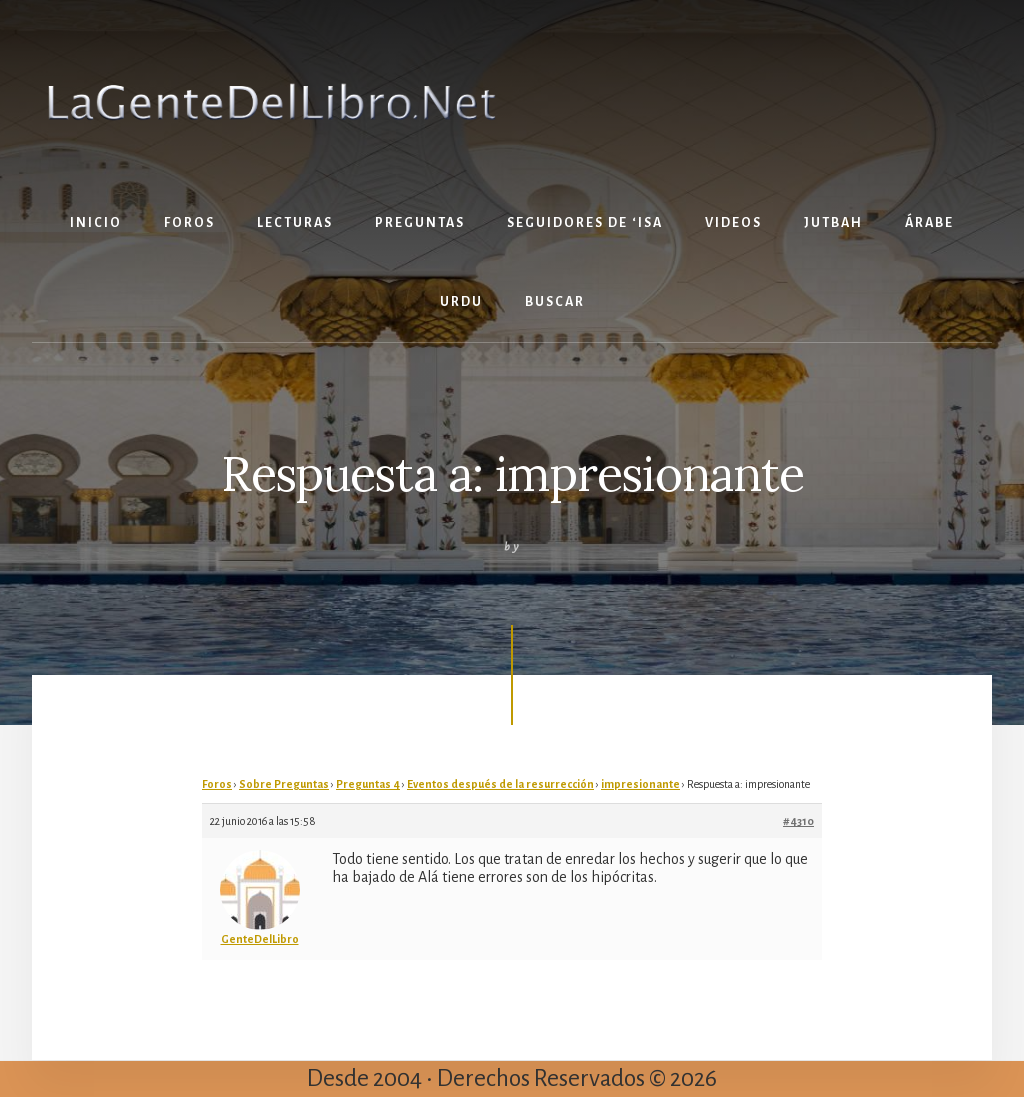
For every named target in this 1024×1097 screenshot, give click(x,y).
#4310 (798, 821)
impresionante (640, 784)
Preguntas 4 (368, 784)
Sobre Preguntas (284, 784)
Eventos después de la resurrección (500, 784)
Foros (217, 784)
